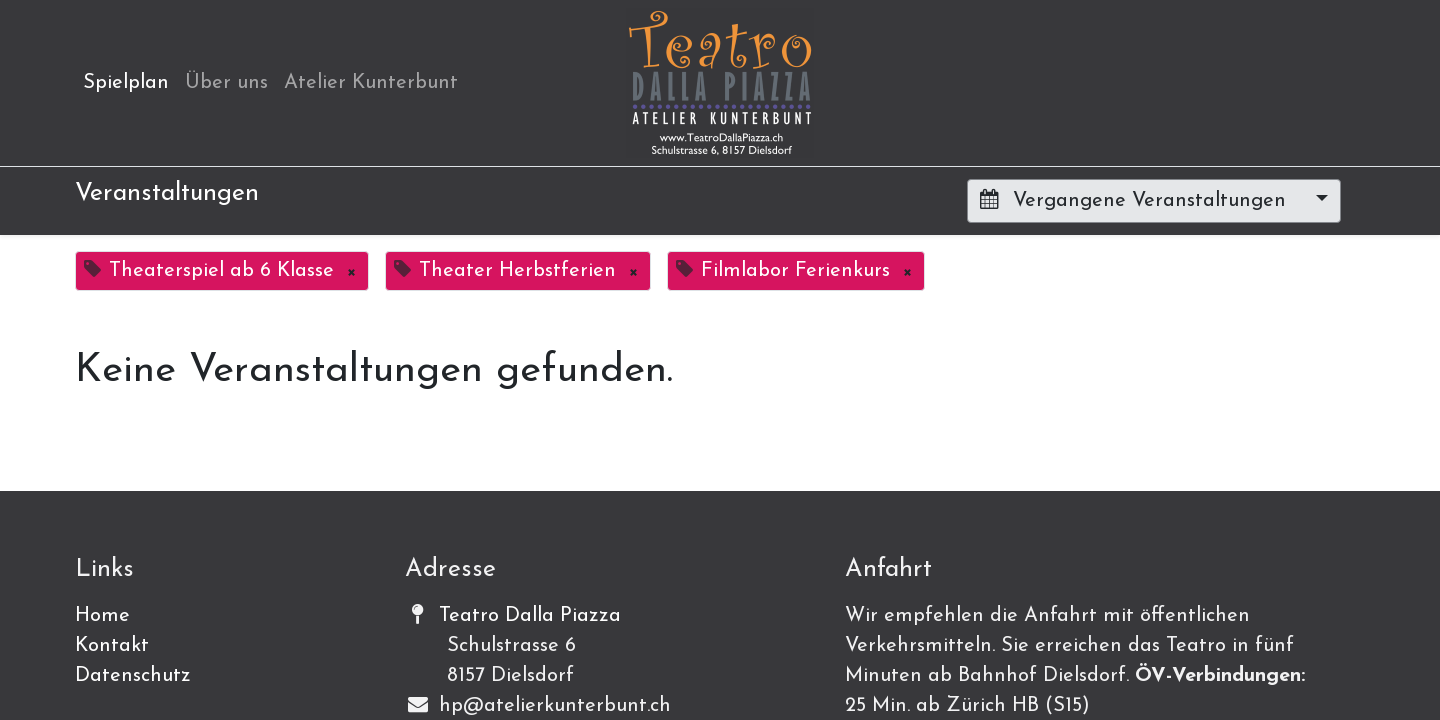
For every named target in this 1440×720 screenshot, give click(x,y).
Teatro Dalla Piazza (530, 616)
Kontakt (112, 646)
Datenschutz (133, 676)
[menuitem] (126, 83)
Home (102, 616)
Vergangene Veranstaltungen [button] (1136, 200)
